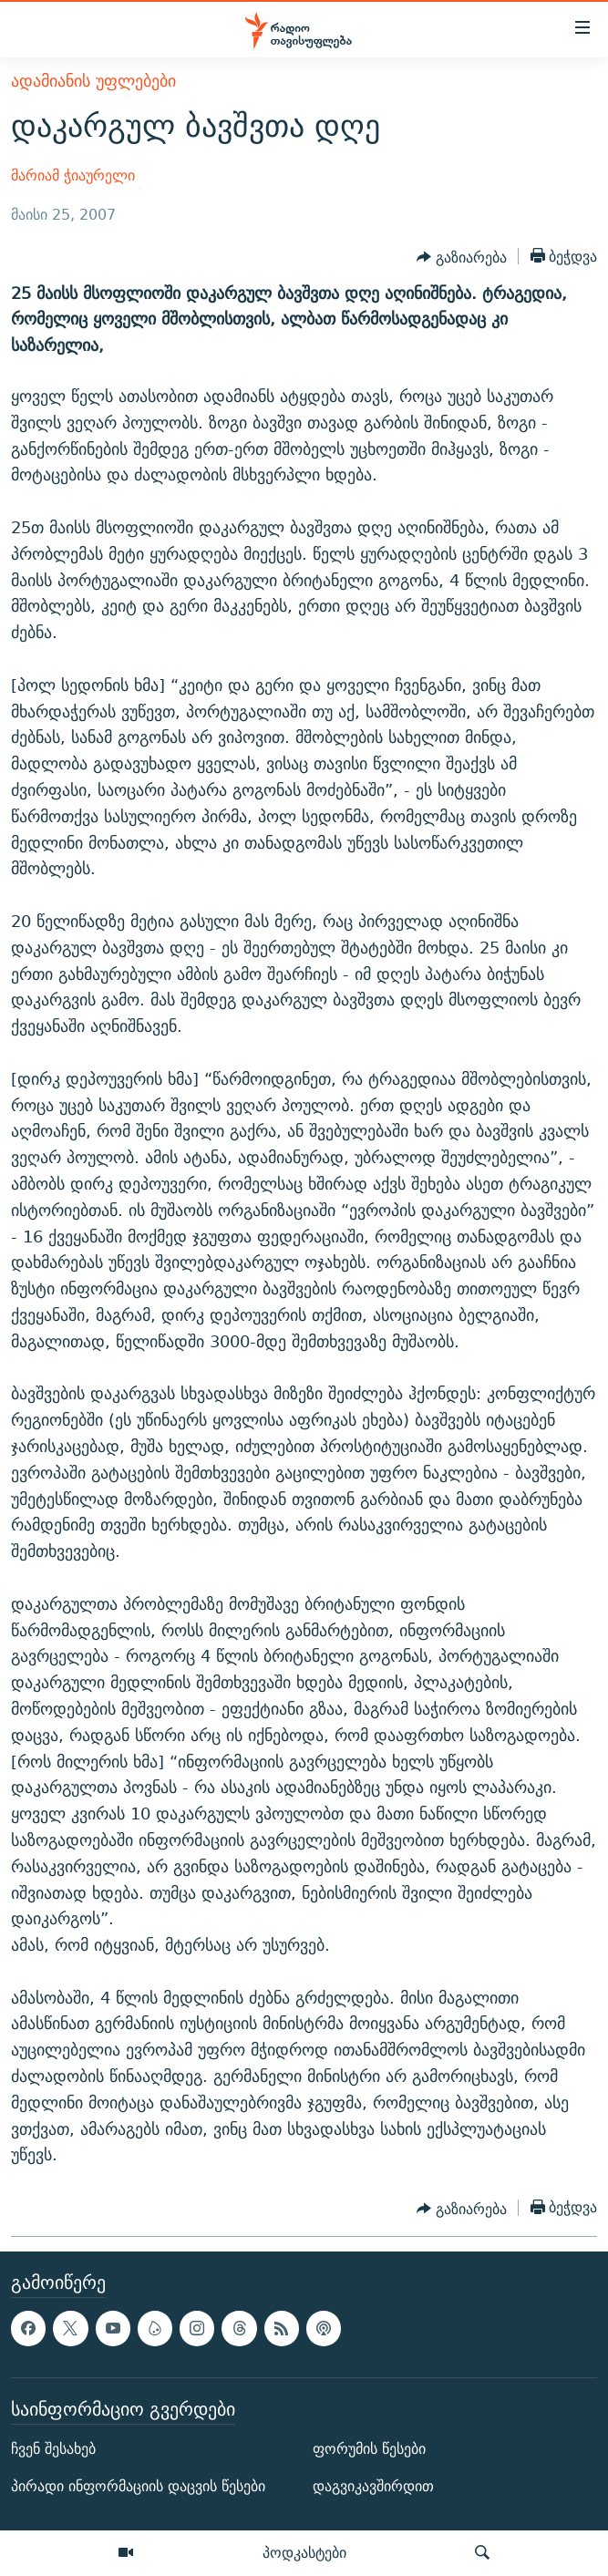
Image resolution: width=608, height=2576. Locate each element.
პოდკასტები (304, 2552)
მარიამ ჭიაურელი (73, 175)
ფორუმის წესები (369, 2448)
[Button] (462, 258)
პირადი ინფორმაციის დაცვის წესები (138, 2486)
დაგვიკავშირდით (373, 2486)
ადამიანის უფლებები (93, 81)
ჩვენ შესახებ (53, 2448)
